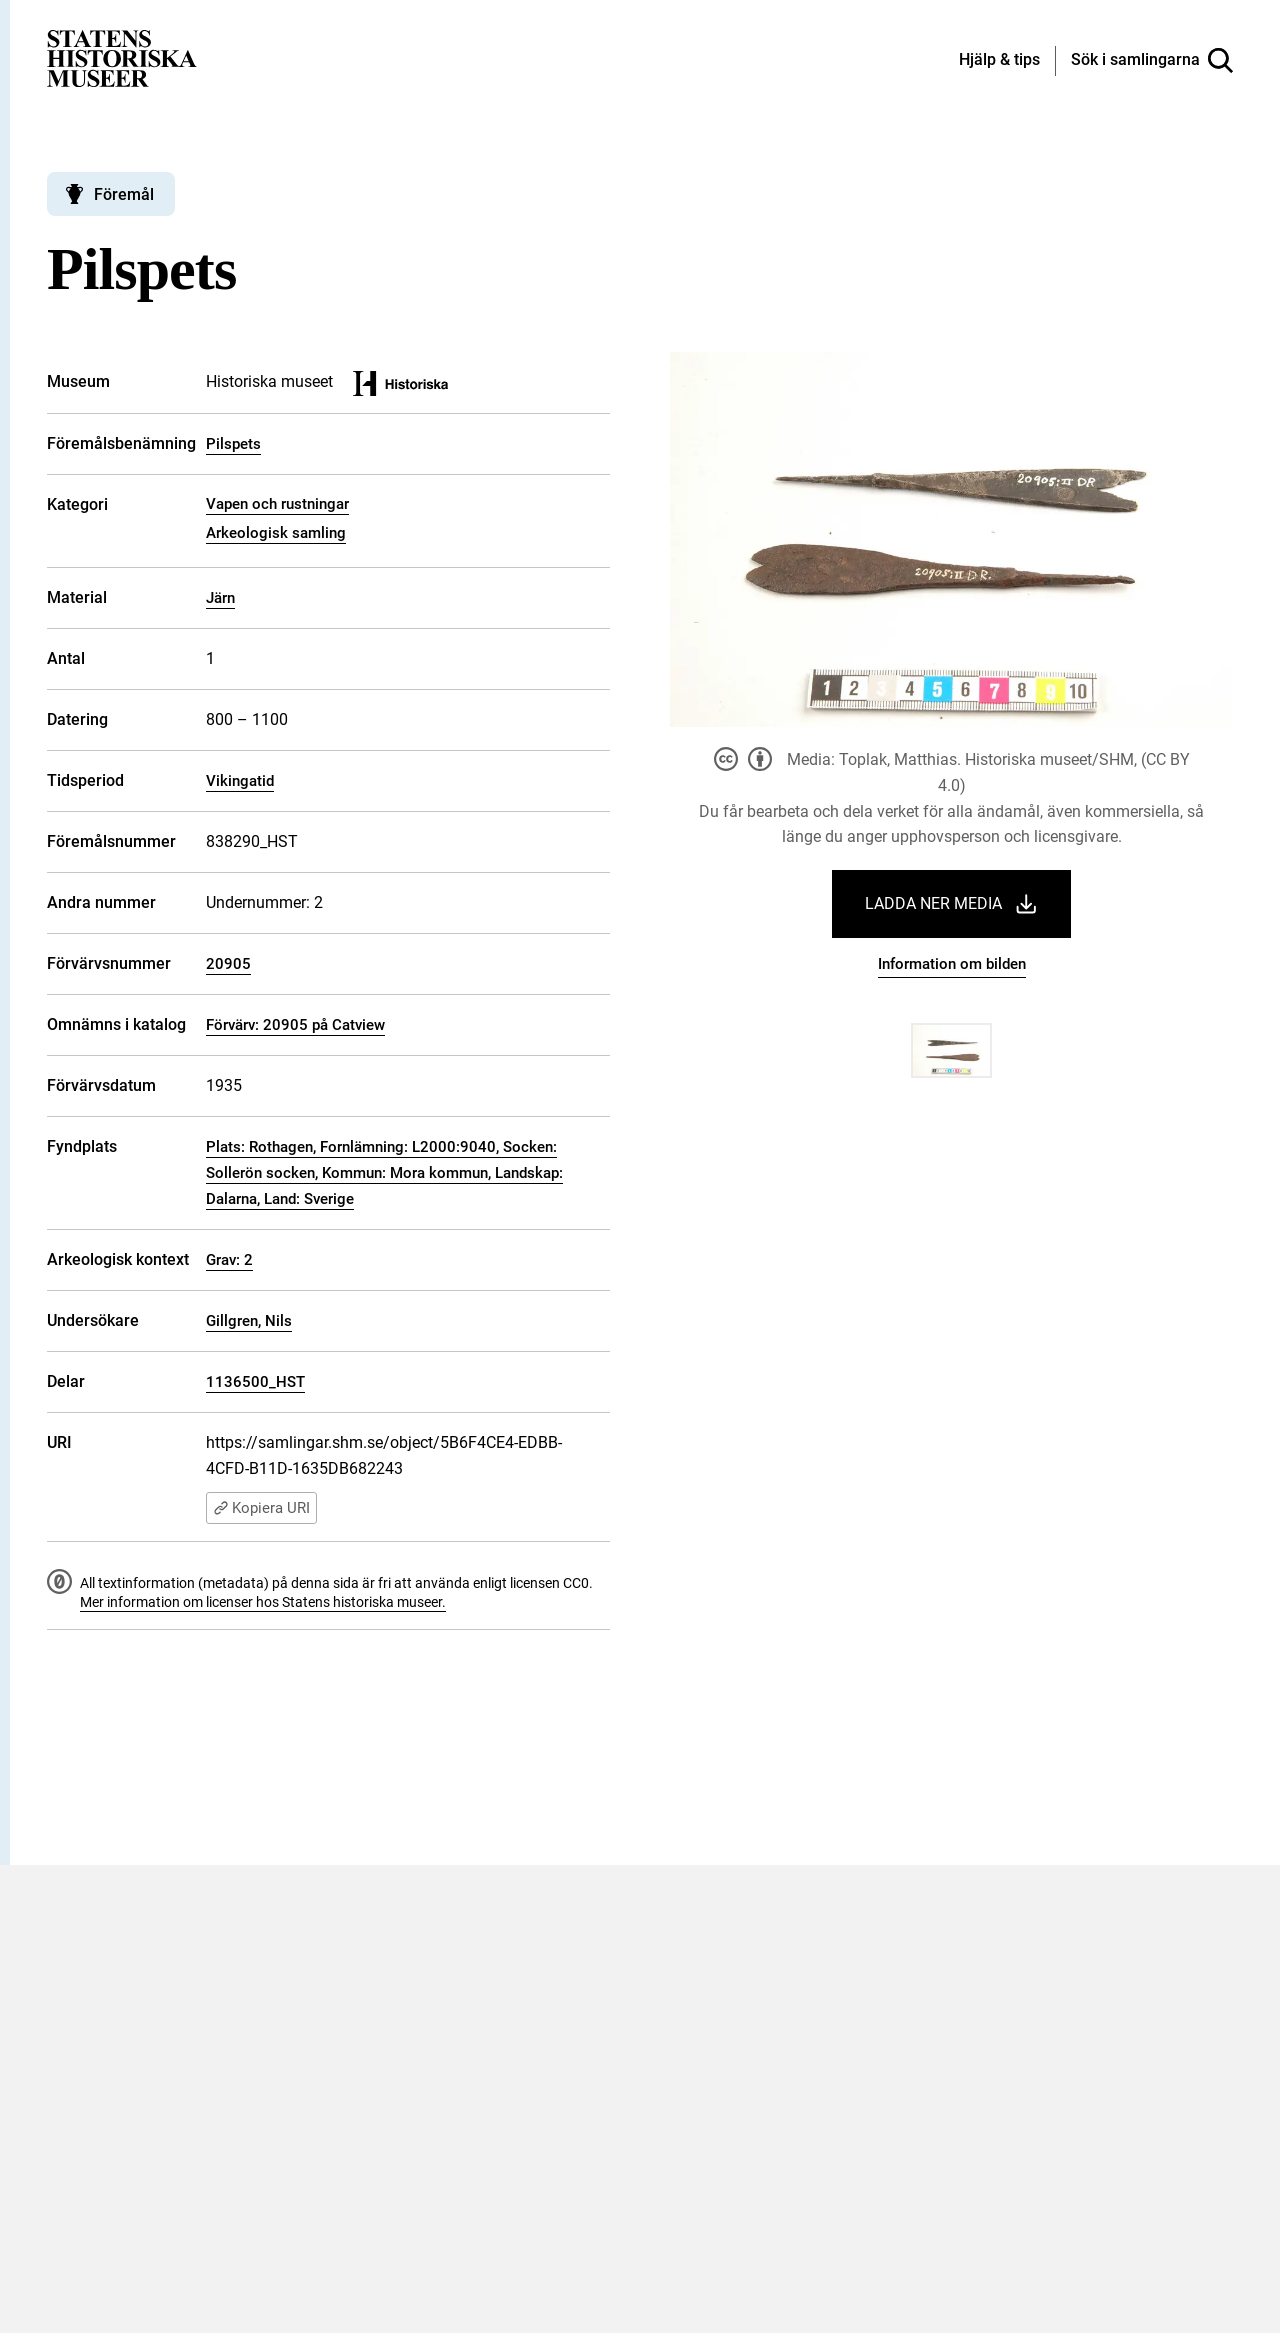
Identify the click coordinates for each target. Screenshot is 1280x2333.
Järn (220, 598)
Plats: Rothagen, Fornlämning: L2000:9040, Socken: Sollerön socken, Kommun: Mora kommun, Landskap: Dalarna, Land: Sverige (384, 1173)
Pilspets (233, 444)
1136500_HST (255, 1382)
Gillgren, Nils (249, 1321)
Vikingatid (240, 781)
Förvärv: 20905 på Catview (295, 1025)
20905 (228, 964)
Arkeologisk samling (276, 533)
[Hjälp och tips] (999, 61)
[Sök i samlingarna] (1152, 61)
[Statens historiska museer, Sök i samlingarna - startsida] (122, 57)
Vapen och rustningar (277, 504)
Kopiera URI (261, 1508)
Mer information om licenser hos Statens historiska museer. (263, 1602)
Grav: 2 (229, 1260)
